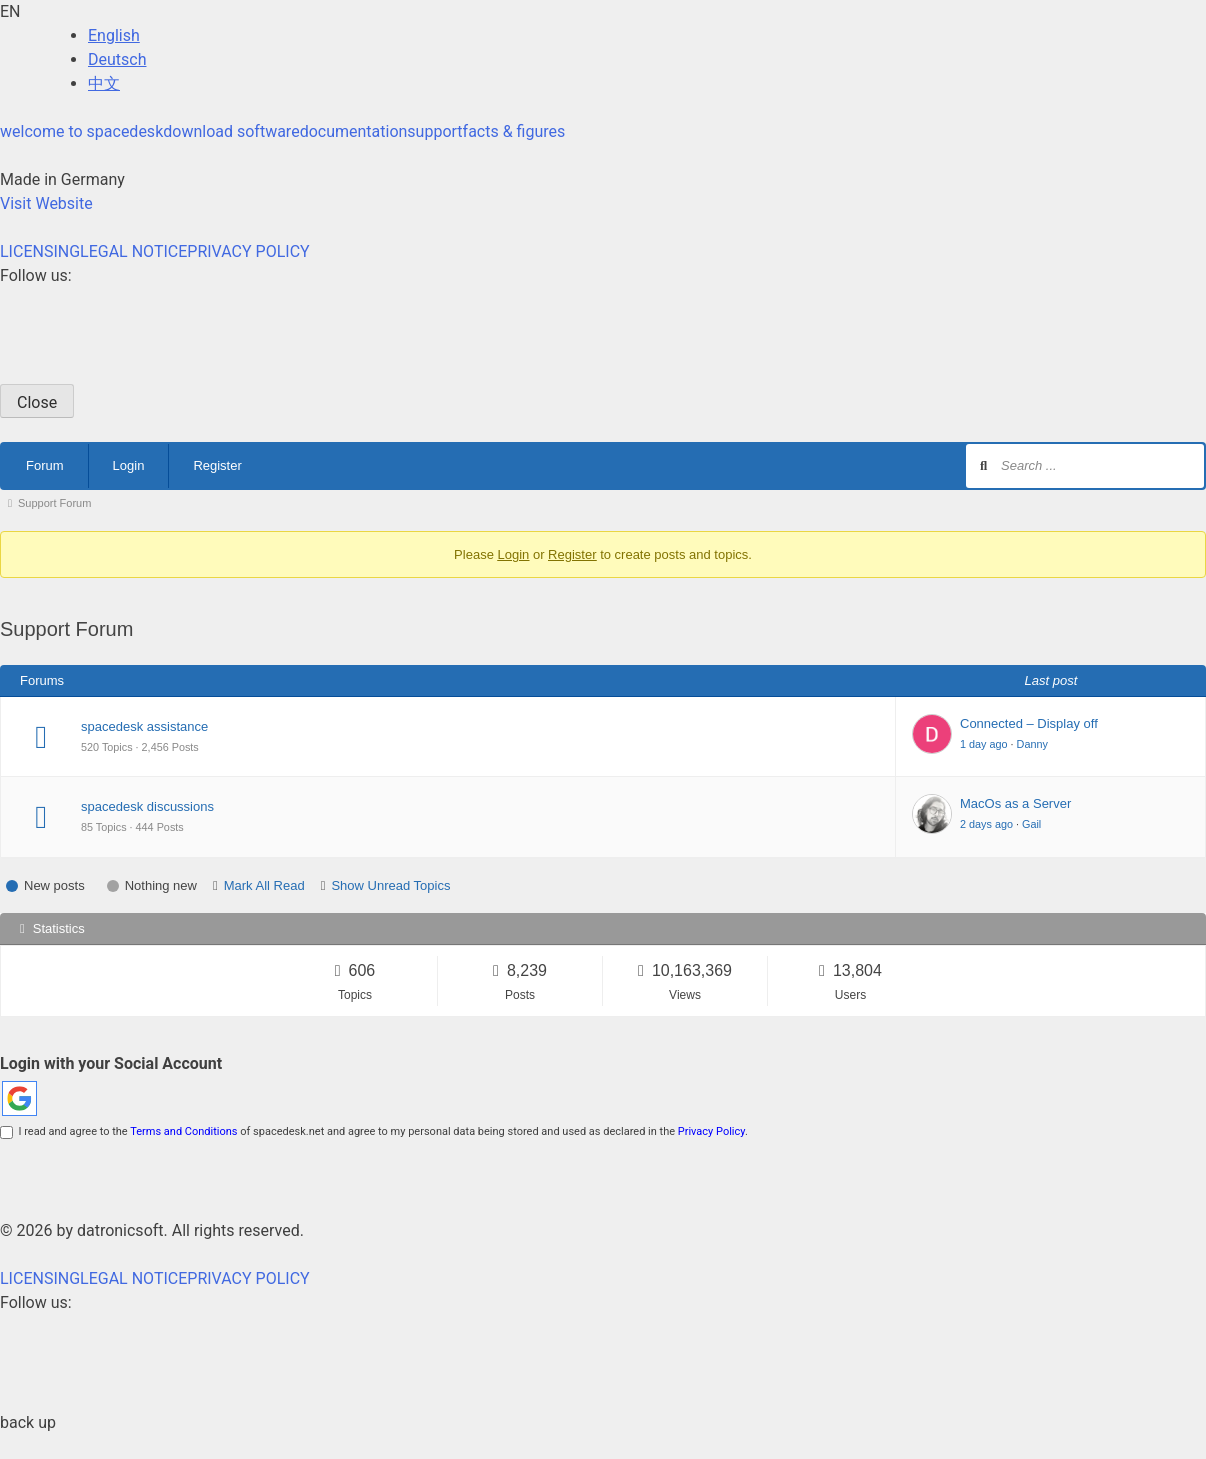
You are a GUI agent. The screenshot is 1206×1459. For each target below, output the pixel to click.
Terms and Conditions (183, 1131)
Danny (1032, 744)
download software (231, 131)
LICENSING (40, 251)
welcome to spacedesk (81, 131)
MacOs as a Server (1015, 803)
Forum (45, 465)
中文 (104, 83)
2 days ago (986, 824)
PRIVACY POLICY (248, 251)
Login (129, 465)
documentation (354, 131)
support (434, 131)
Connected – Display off (1029, 723)
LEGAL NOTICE (133, 251)
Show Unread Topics (390, 885)
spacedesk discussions (147, 806)
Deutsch (117, 59)
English (114, 35)
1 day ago (984, 744)
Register (217, 465)
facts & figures (514, 131)
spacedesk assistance (144, 726)
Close (37, 402)
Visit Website (46, 203)
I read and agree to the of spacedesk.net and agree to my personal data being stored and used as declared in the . (374, 1131)
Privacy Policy (711, 1131)
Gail (1031, 824)
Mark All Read (264, 885)
